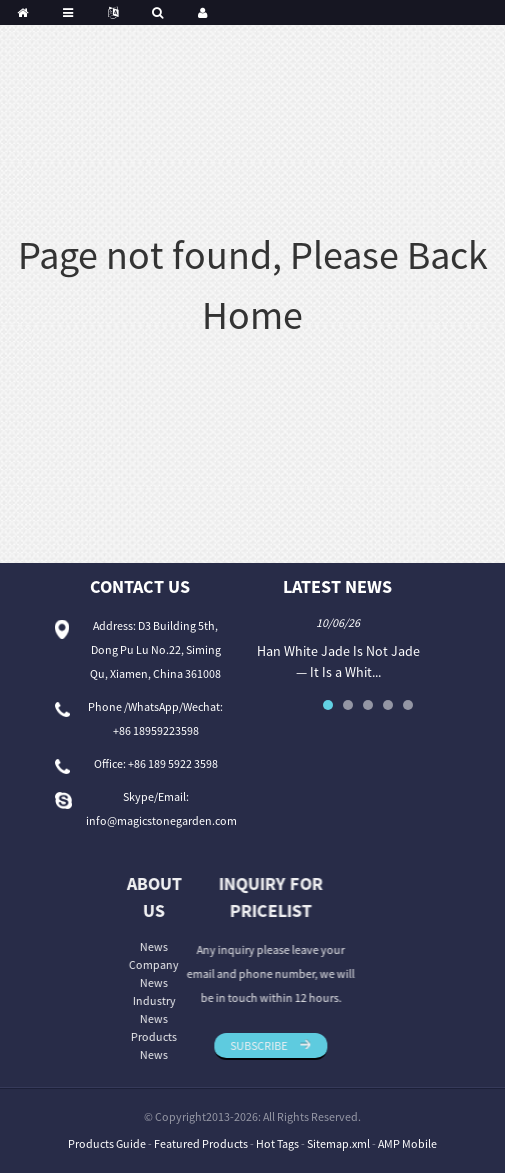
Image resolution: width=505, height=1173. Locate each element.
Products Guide (107, 1143)
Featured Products (201, 1143)
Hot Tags (277, 1143)
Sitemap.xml (338, 1143)
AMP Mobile (407, 1143)
